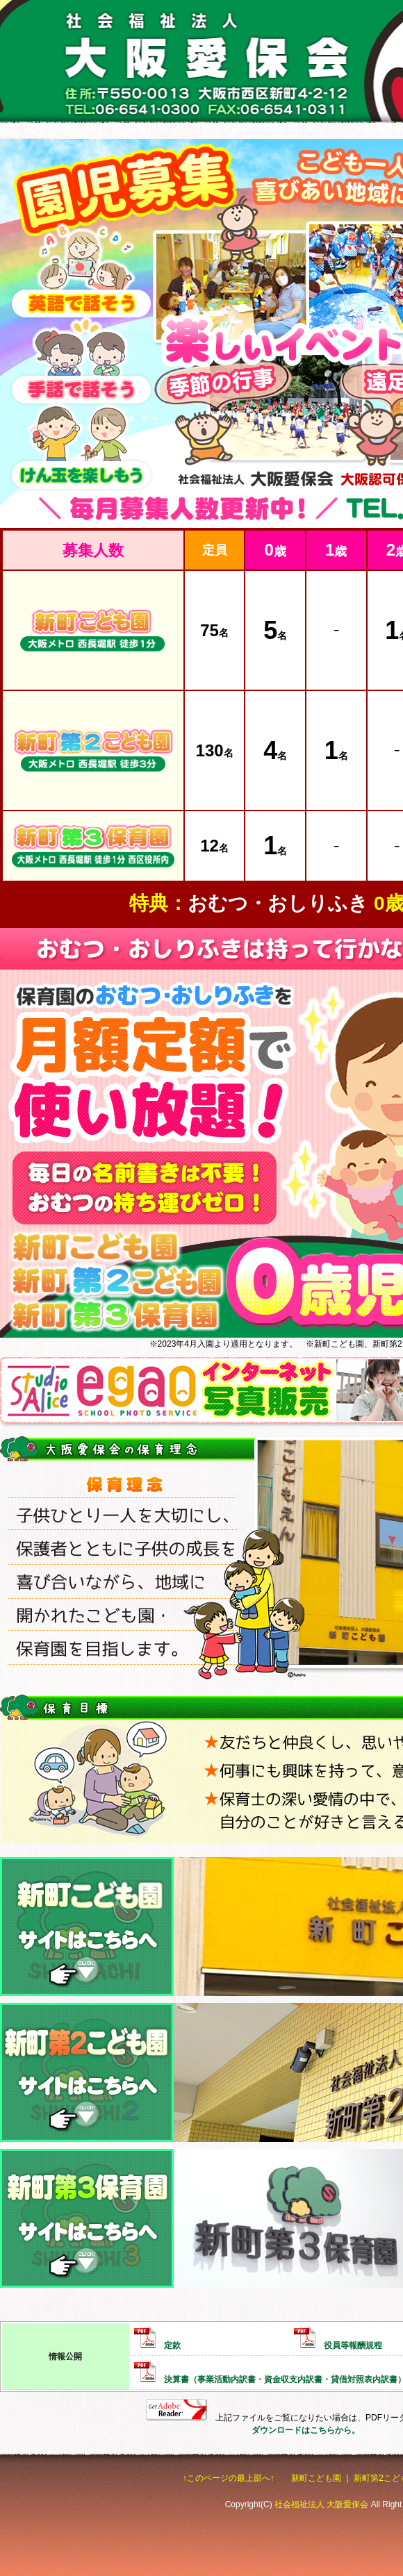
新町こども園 (316, 2478)
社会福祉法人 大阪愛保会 (321, 2504)
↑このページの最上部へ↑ (228, 2478)
